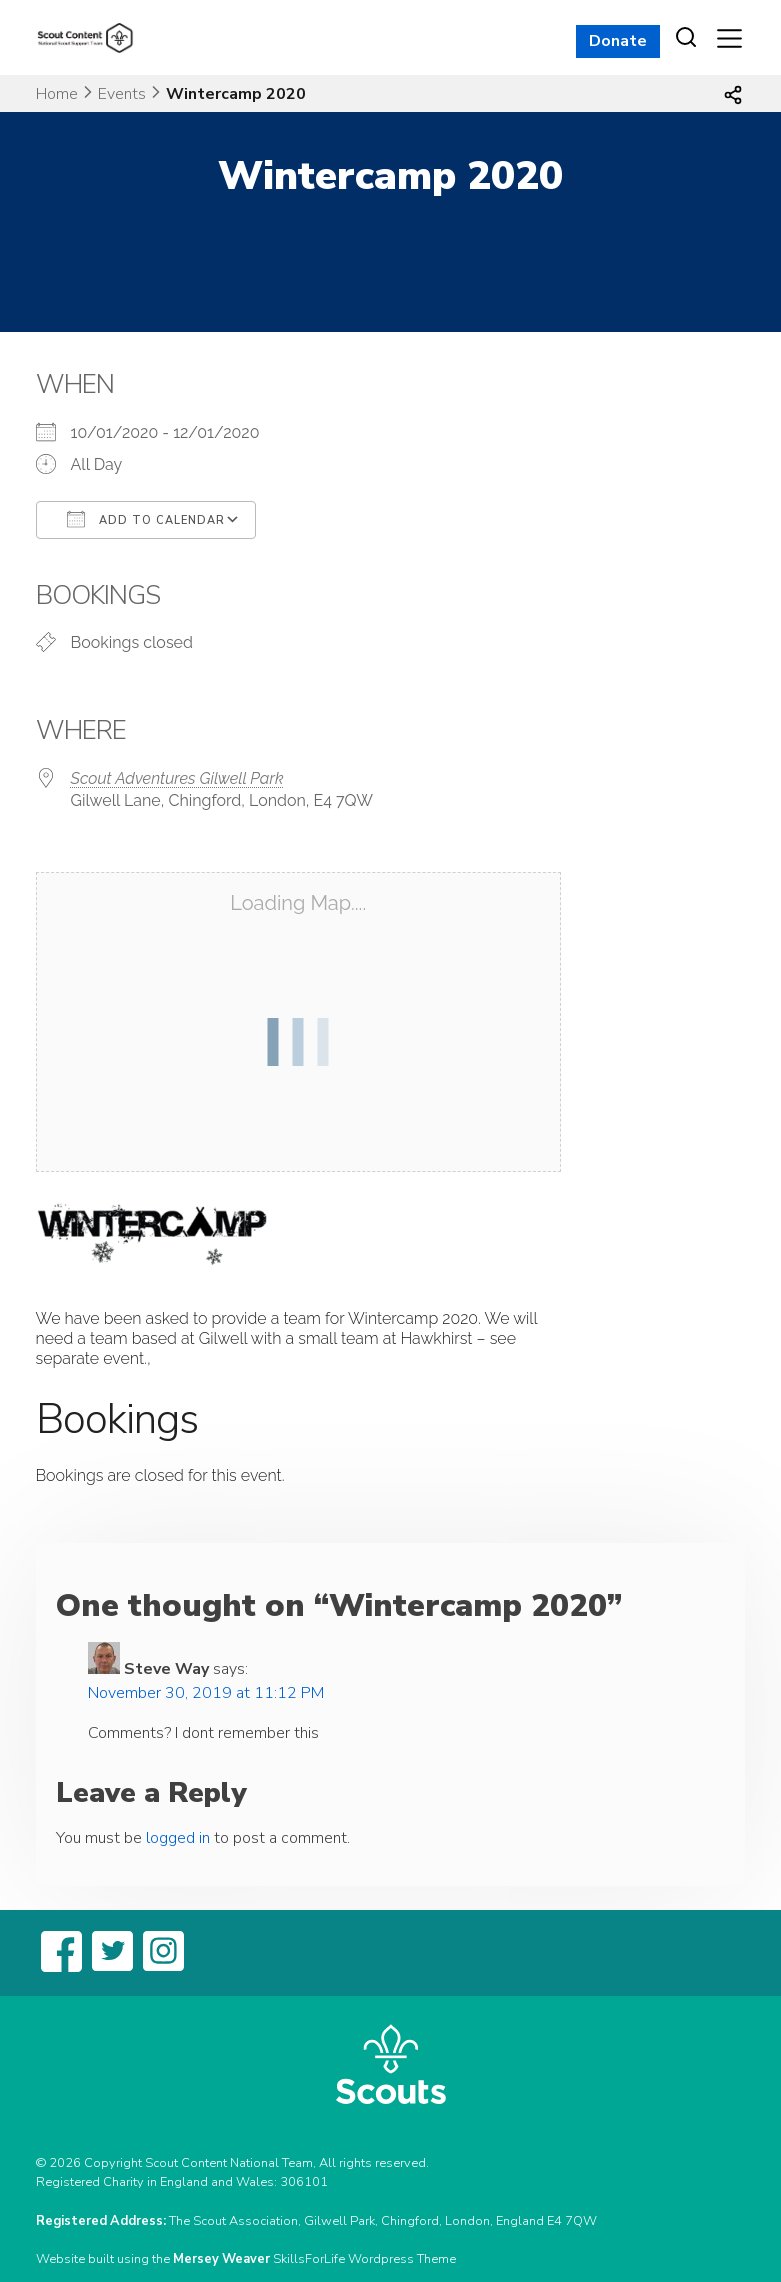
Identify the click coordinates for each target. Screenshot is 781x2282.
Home (57, 94)
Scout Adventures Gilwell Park (177, 778)
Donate (618, 41)
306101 (304, 2182)
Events (122, 94)
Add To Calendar (146, 519)
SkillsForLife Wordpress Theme (364, 2259)
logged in (178, 1838)
